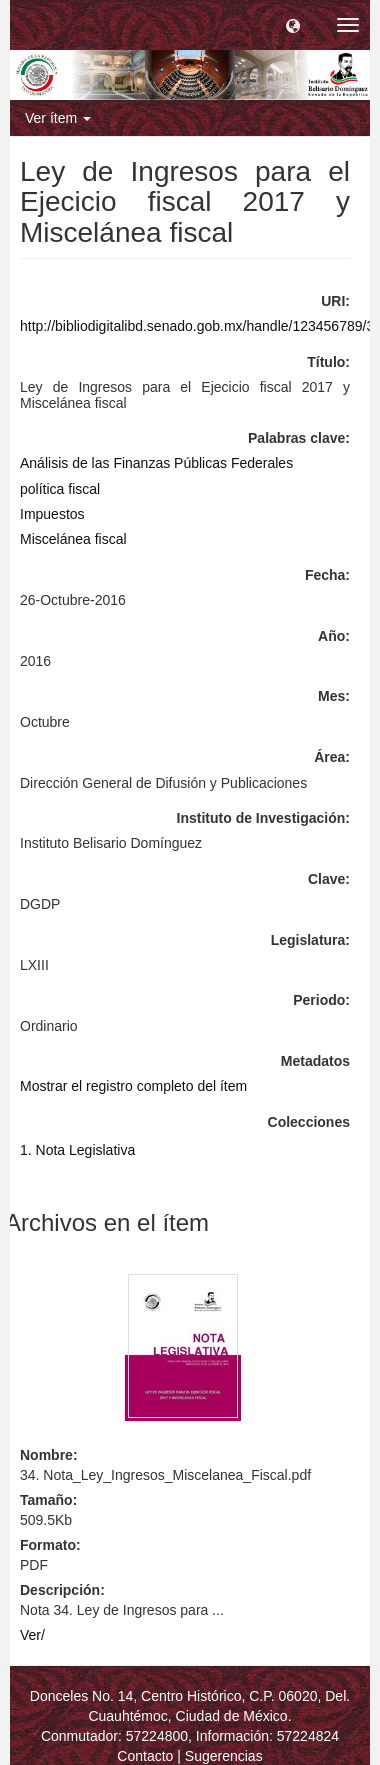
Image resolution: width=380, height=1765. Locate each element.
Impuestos (52, 514)
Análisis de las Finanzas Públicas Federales (156, 463)
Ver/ (32, 1635)
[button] (293, 25)
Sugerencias (224, 1756)
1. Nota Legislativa (77, 1150)
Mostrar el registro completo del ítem (133, 1086)
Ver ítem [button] (58, 118)
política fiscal (60, 489)
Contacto (145, 1756)
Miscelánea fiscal (73, 539)
